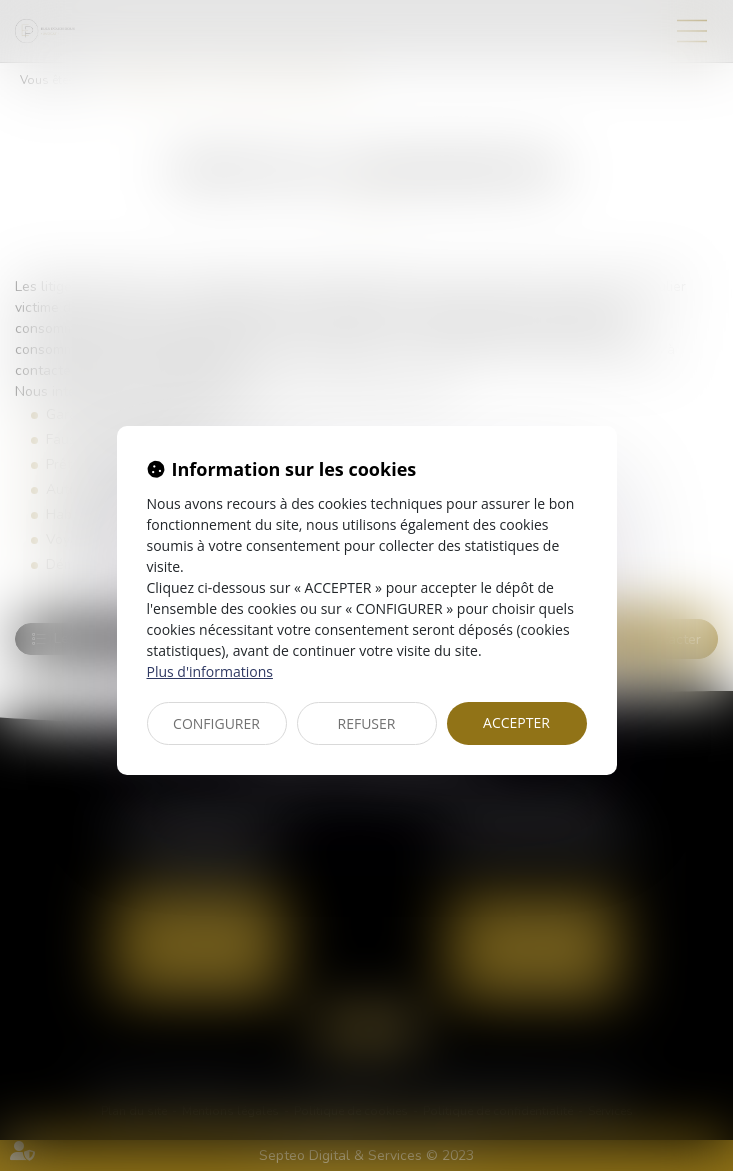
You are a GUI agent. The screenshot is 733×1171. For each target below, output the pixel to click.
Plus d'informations (210, 671)
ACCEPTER (516, 722)
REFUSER (367, 723)
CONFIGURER (216, 723)
